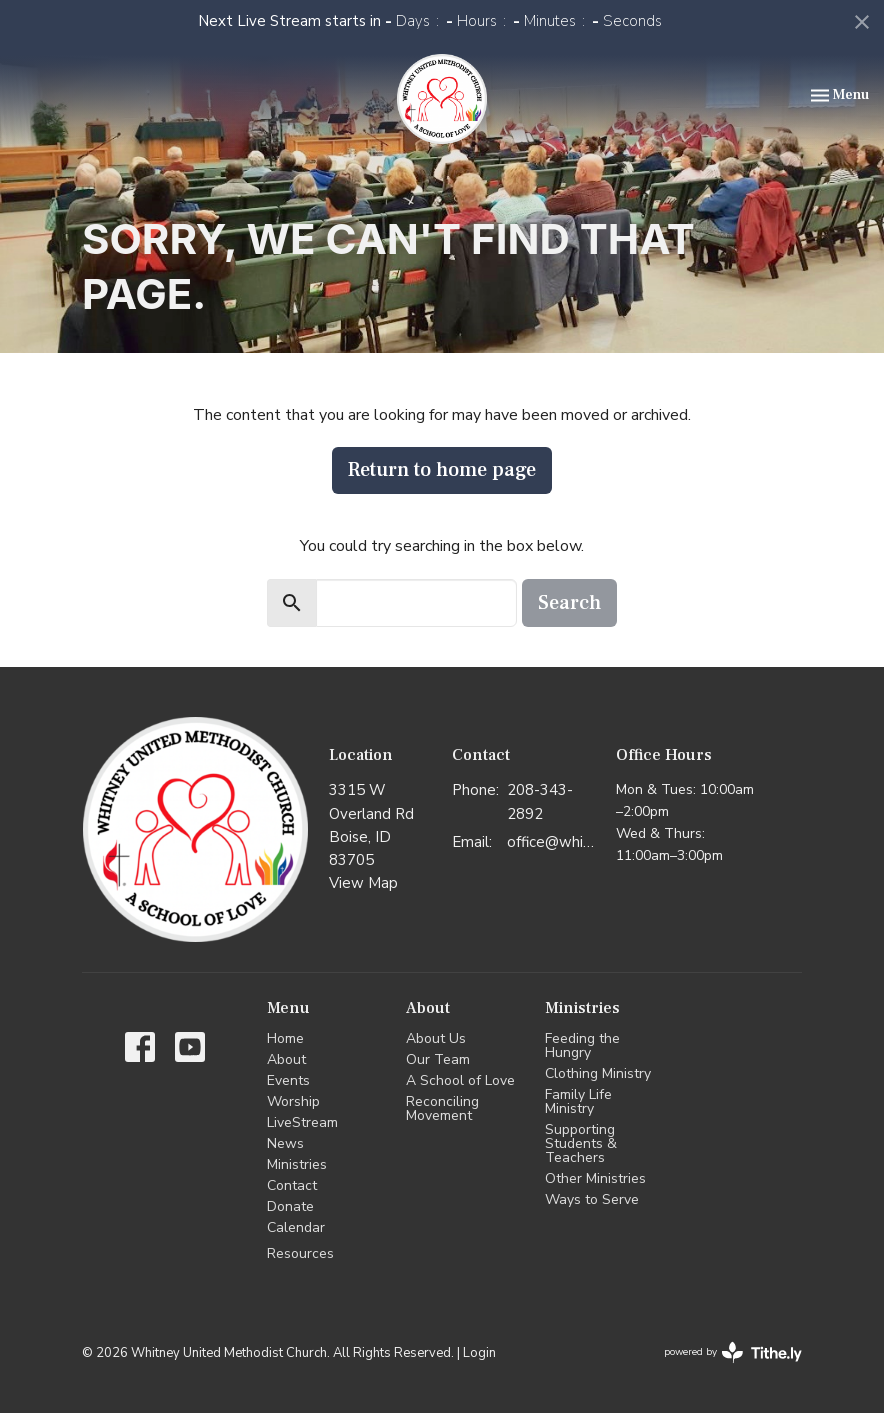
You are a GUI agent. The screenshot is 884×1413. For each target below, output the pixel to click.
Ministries (297, 1164)
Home (285, 1038)
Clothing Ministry (598, 1073)
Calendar (296, 1227)
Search (569, 603)
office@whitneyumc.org (551, 842)
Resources (300, 1253)
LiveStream (302, 1122)
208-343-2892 (540, 801)
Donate (290, 1206)
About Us (436, 1038)
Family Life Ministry (578, 1101)
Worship (293, 1101)
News (285, 1143)
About (286, 1059)
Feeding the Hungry (582, 1045)
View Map (363, 883)
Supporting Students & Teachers (581, 1143)
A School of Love (460, 1080)
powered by (733, 1352)
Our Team (438, 1059)
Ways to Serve (592, 1199)
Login (479, 1353)
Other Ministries (595, 1178)
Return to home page (442, 470)
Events (288, 1080)
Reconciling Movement (442, 1108)
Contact (292, 1185)
